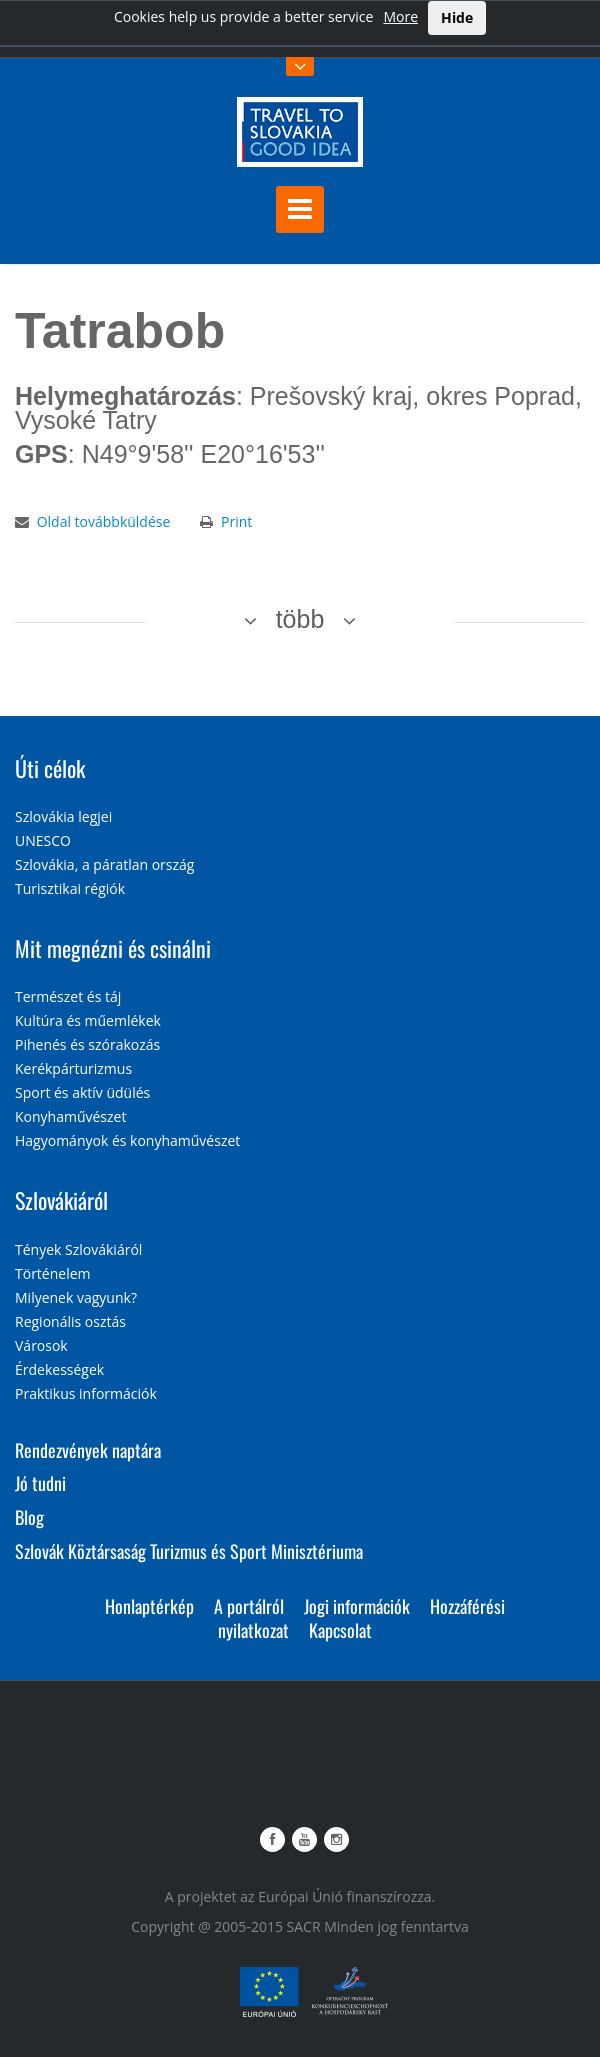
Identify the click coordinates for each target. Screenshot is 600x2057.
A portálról (249, 1606)
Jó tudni (40, 1483)
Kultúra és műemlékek (88, 1020)
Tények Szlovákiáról (78, 1249)
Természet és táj (68, 996)
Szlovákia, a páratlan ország (104, 864)
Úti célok (50, 768)
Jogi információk (357, 1606)
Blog (29, 1517)
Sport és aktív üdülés (82, 1092)
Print (236, 521)
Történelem (53, 1273)
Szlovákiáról (61, 1200)
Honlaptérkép (149, 1606)
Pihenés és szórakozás (87, 1044)
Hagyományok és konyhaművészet (127, 1140)
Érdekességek (59, 1369)
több (300, 619)
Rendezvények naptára (88, 1450)
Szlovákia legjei (63, 816)
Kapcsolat (340, 1630)
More (400, 16)
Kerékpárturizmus (73, 1068)
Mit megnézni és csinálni (113, 948)
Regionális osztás (70, 1321)
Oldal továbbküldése (104, 521)
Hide (457, 17)
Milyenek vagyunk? (76, 1297)
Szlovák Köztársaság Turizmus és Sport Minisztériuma (189, 1551)
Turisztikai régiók (70, 888)
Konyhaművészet (70, 1116)
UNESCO (43, 840)
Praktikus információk (86, 1393)
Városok (41, 1345)
